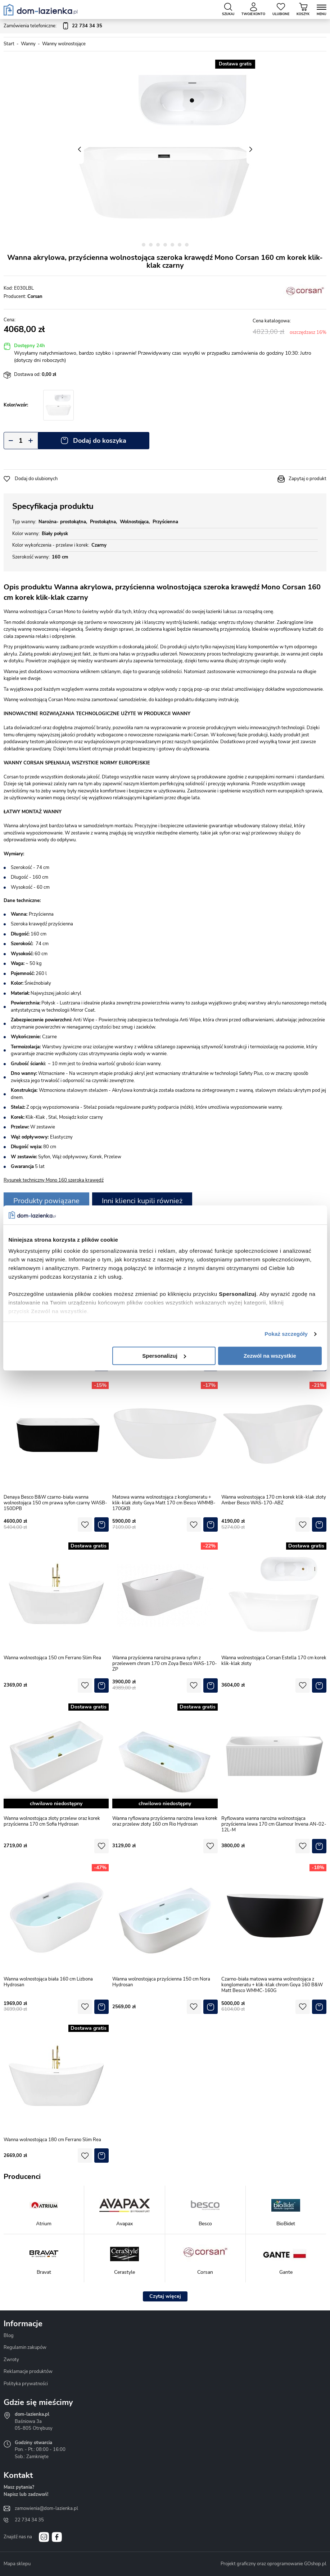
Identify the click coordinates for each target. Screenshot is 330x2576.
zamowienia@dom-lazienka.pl (46, 2508)
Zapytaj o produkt (307, 478)
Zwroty (11, 2359)
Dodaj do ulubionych (36, 478)
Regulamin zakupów (25, 2347)
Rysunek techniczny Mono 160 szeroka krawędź (54, 1180)
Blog (9, 2335)
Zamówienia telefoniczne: (53, 26)
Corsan (34, 296)
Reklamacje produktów (28, 2371)
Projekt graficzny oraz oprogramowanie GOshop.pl (273, 2564)
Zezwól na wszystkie (270, 1356)
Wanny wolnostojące (64, 44)
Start (9, 44)
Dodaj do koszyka (99, 440)
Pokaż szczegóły (286, 1334)
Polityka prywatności (26, 2383)
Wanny (28, 44)
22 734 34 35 (29, 2520)
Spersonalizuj (164, 1356)
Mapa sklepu (17, 2564)
